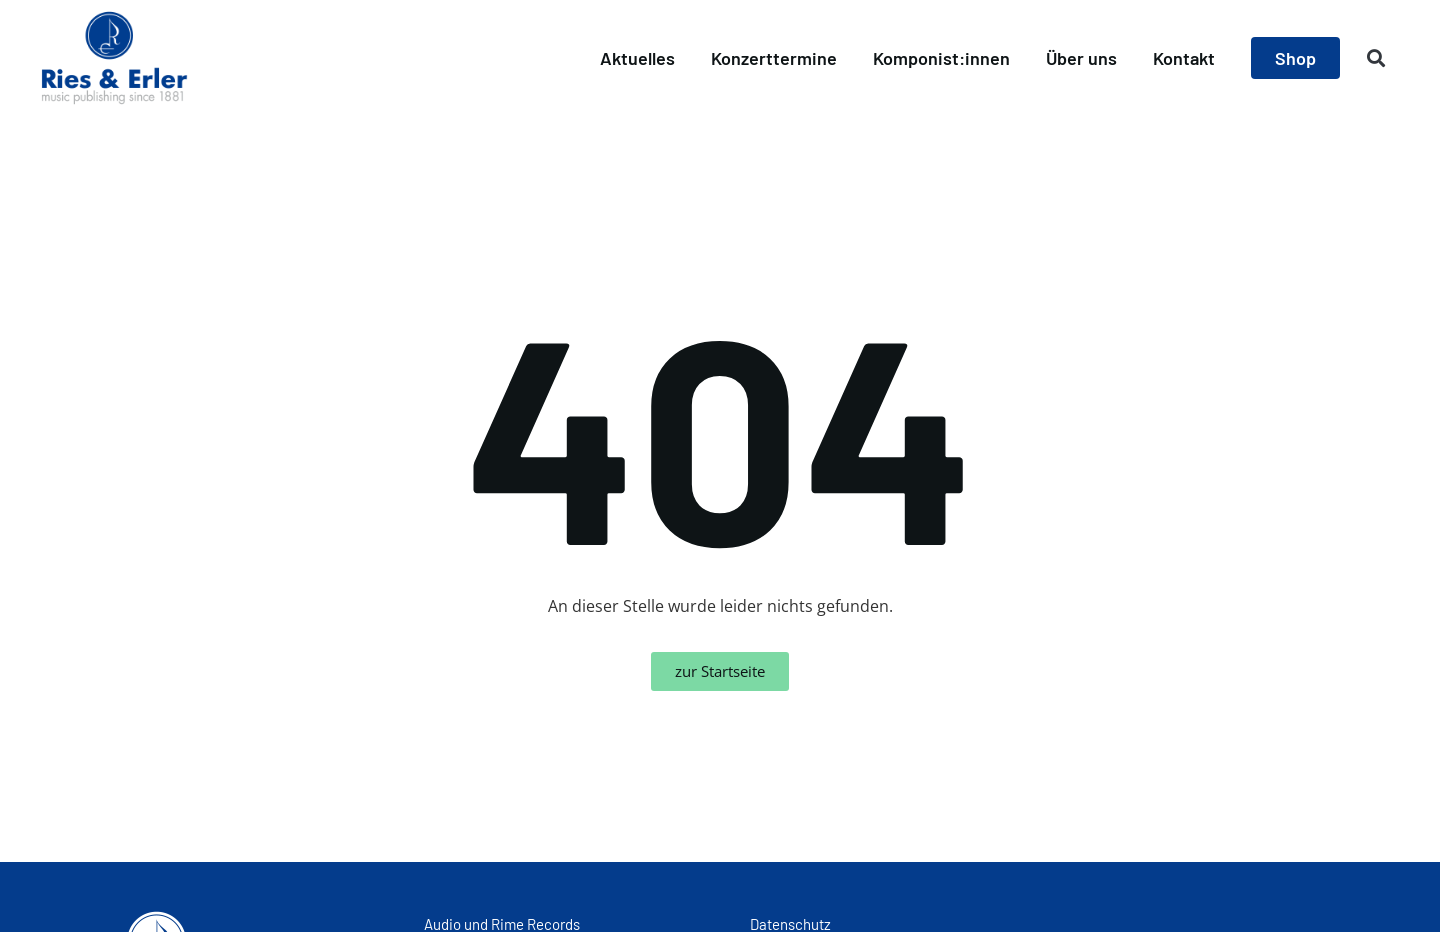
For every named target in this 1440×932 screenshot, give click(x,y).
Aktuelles (637, 58)
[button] (1376, 58)
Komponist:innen (941, 58)
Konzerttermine (774, 58)
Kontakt (1184, 58)
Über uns (1081, 58)
